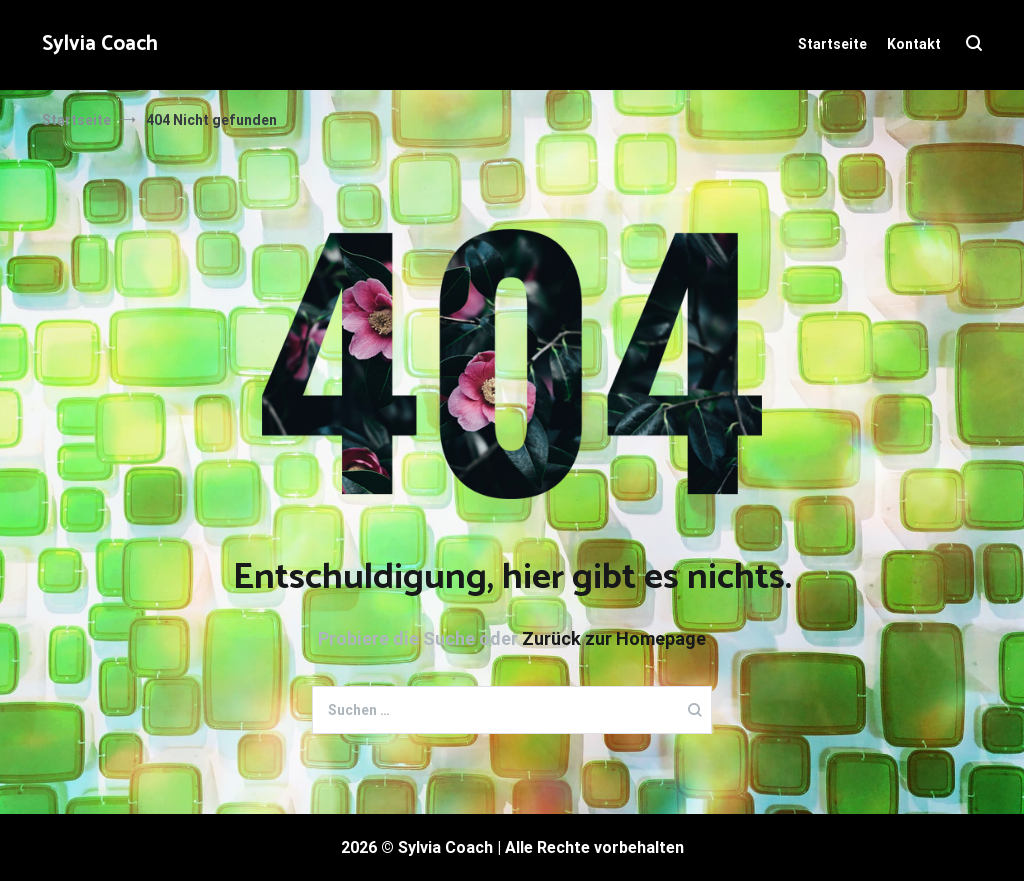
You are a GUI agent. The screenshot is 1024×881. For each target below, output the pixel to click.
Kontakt (914, 44)
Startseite (832, 44)
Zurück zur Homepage (614, 638)
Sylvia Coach (100, 44)
